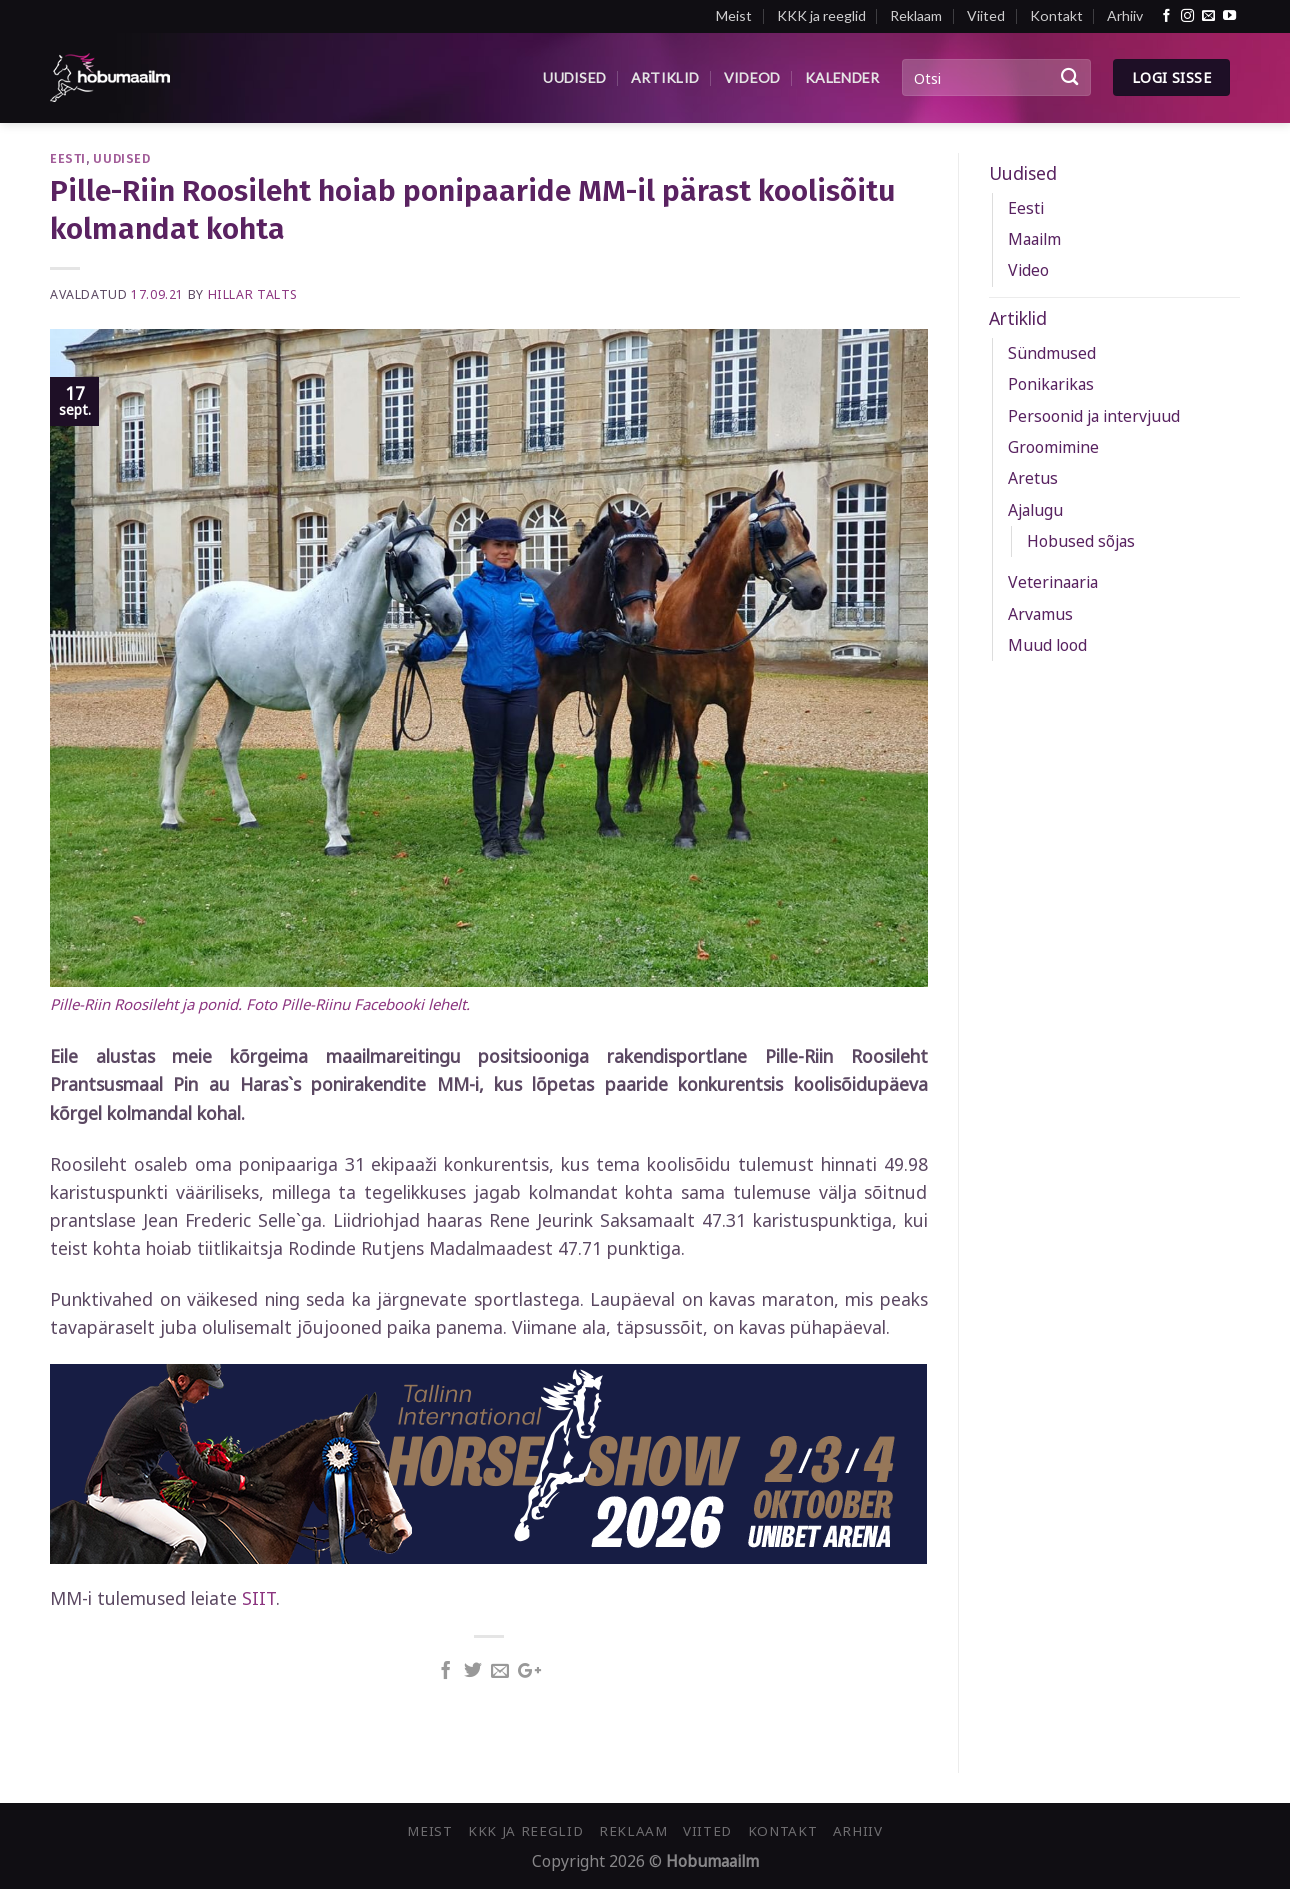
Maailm (1034, 239)
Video (1028, 270)
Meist (734, 15)
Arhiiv (1125, 15)
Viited (986, 15)
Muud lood (1047, 645)
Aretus (1033, 478)
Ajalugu (1035, 510)
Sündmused (1052, 353)
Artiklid (665, 77)
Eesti (68, 158)
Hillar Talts (253, 294)
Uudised (574, 77)
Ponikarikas (1051, 384)
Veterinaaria (1053, 582)
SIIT (259, 1598)
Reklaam (916, 15)
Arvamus (1040, 614)
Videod (752, 77)
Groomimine (1053, 447)
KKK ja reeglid (821, 15)
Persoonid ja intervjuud (1094, 416)
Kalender (842, 77)
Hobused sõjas (1081, 541)
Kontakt (1056, 15)
